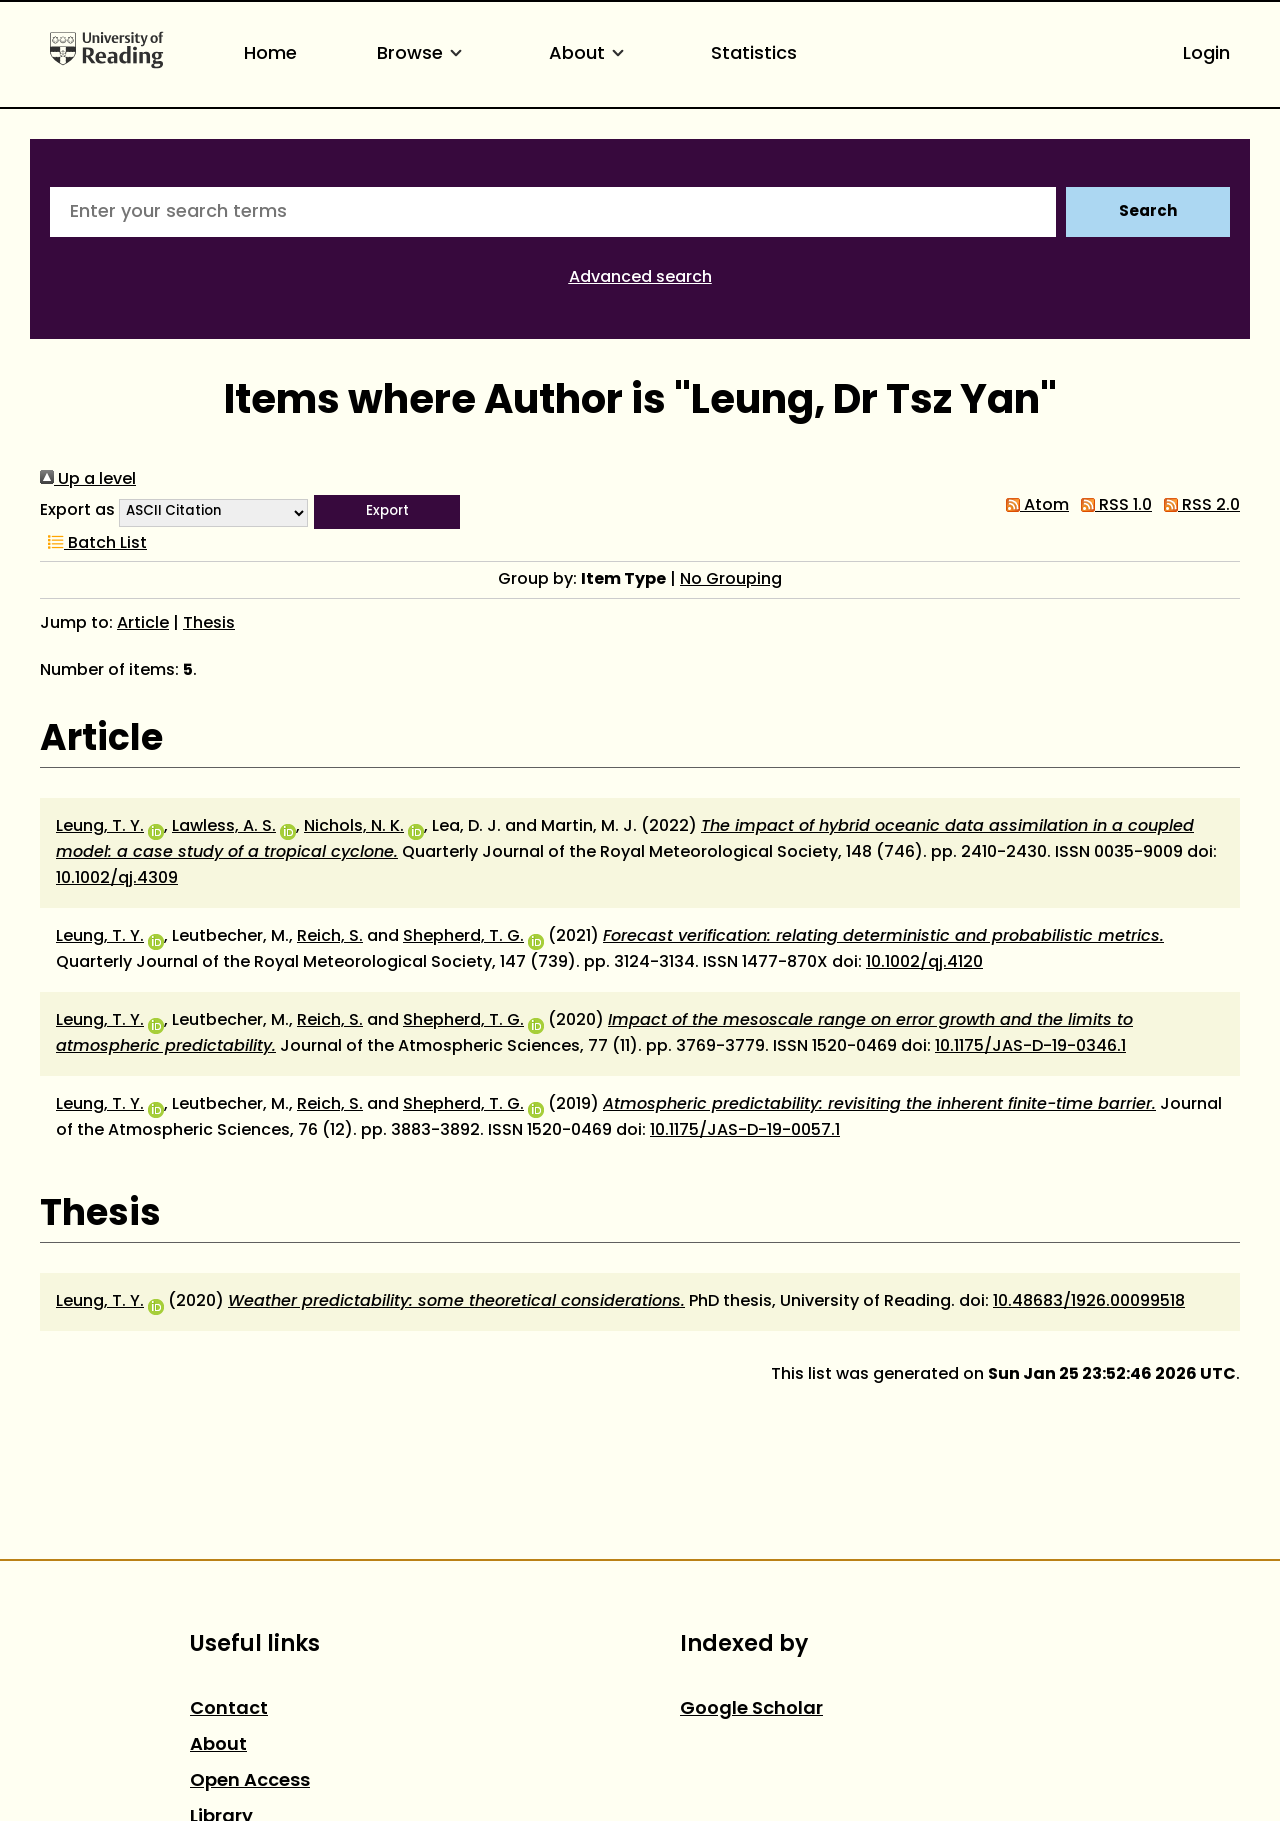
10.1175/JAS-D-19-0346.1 (1030, 1047)
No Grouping (731, 580)
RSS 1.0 (1112, 506)
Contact (229, 1709)
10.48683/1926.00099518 (1089, 1302)
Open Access (250, 1781)
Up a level (88, 480)
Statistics (754, 54)
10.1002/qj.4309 (117, 879)
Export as (77, 511)
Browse (423, 54)
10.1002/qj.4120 (924, 963)
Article (143, 624)
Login (1206, 54)
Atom (1033, 506)
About (590, 54)
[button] (387, 512)
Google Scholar (751, 1709)
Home (270, 54)
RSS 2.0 (1198, 506)
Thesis (209, 624)
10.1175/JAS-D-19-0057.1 (745, 1131)
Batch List (93, 544)
